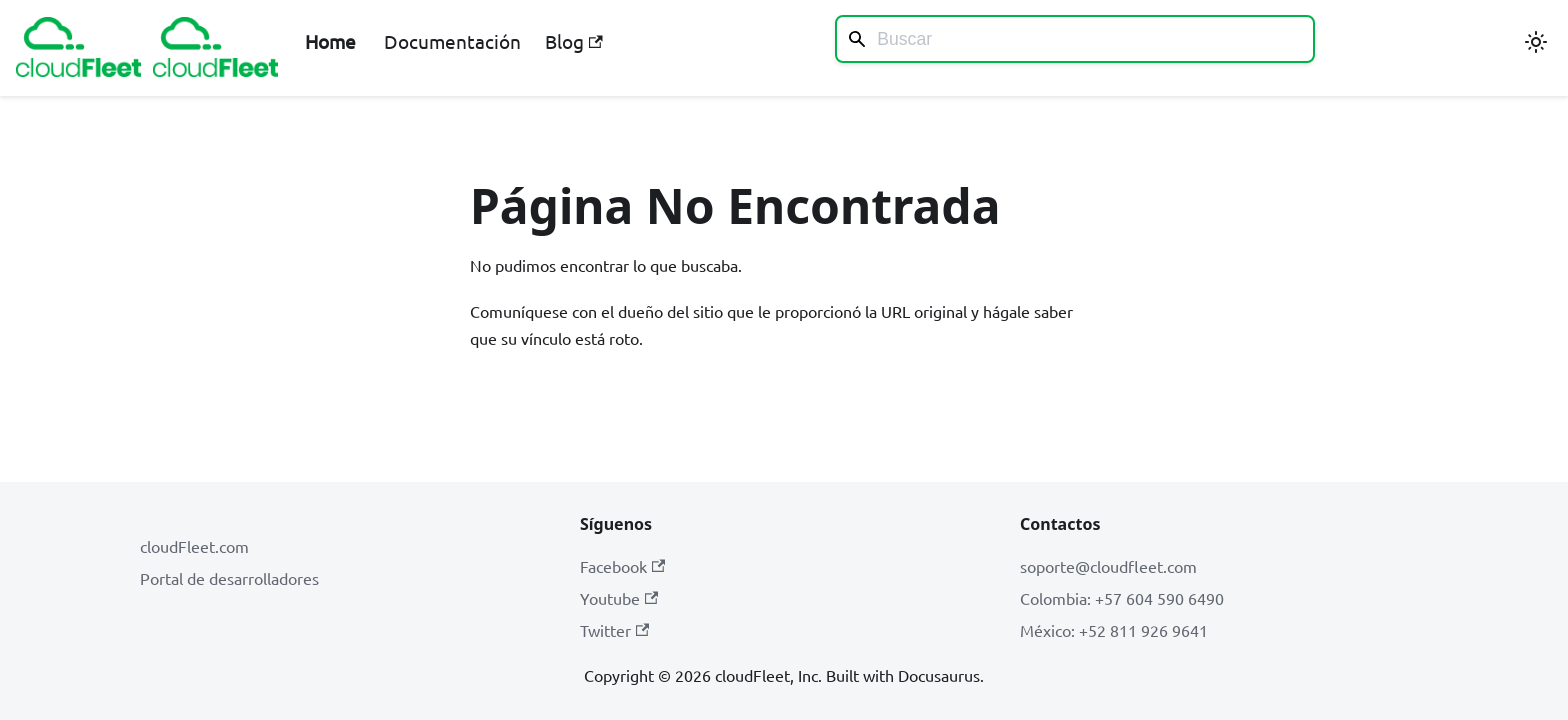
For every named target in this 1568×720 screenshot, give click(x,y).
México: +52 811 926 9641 (1114, 630)
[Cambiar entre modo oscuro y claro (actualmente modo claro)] (1536, 42)
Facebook (622, 566)
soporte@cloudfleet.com (1108, 566)
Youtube (619, 598)
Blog (573, 41)
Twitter (614, 630)
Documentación (452, 41)
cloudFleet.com (194, 546)
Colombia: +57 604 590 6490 (1122, 598)
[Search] (1075, 39)
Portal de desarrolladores (229, 578)
